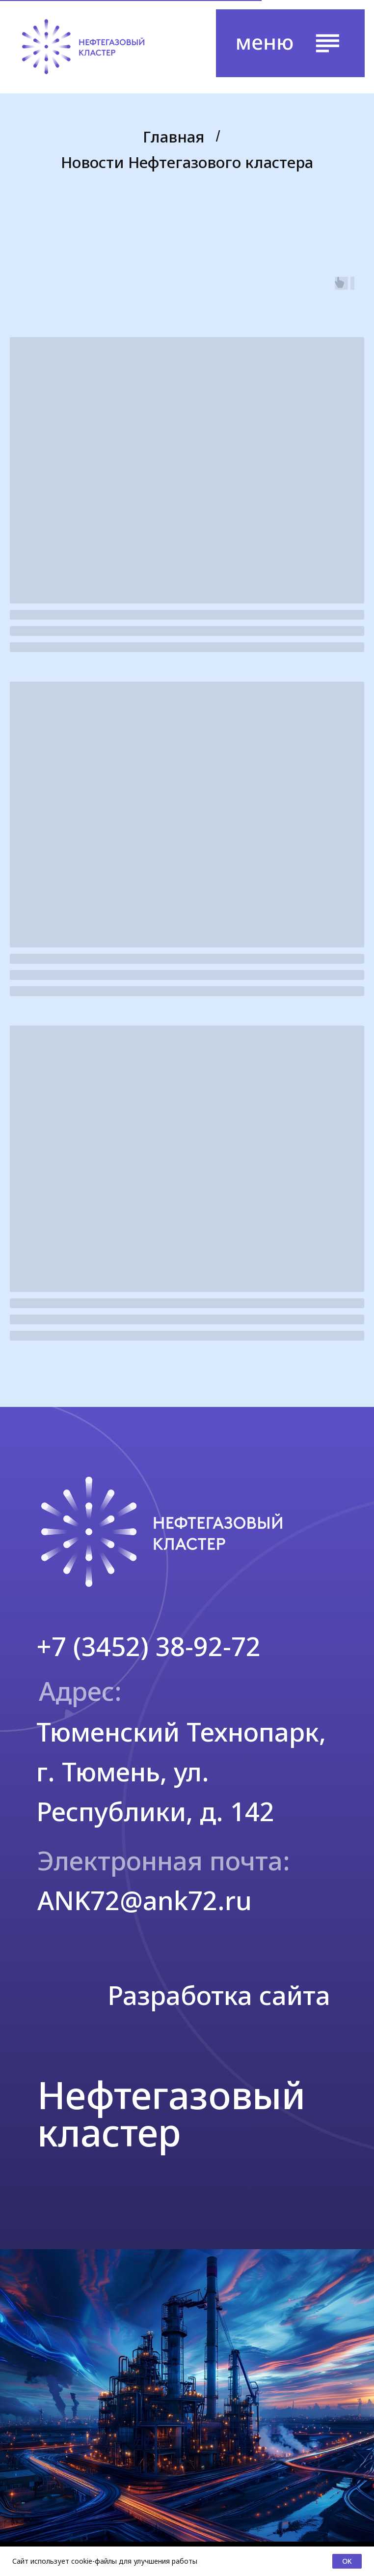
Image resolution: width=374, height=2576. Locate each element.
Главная (174, 136)
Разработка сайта (218, 1994)
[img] (83, 47)
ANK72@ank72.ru (144, 1900)
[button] (290, 43)
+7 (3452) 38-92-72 (148, 1646)
